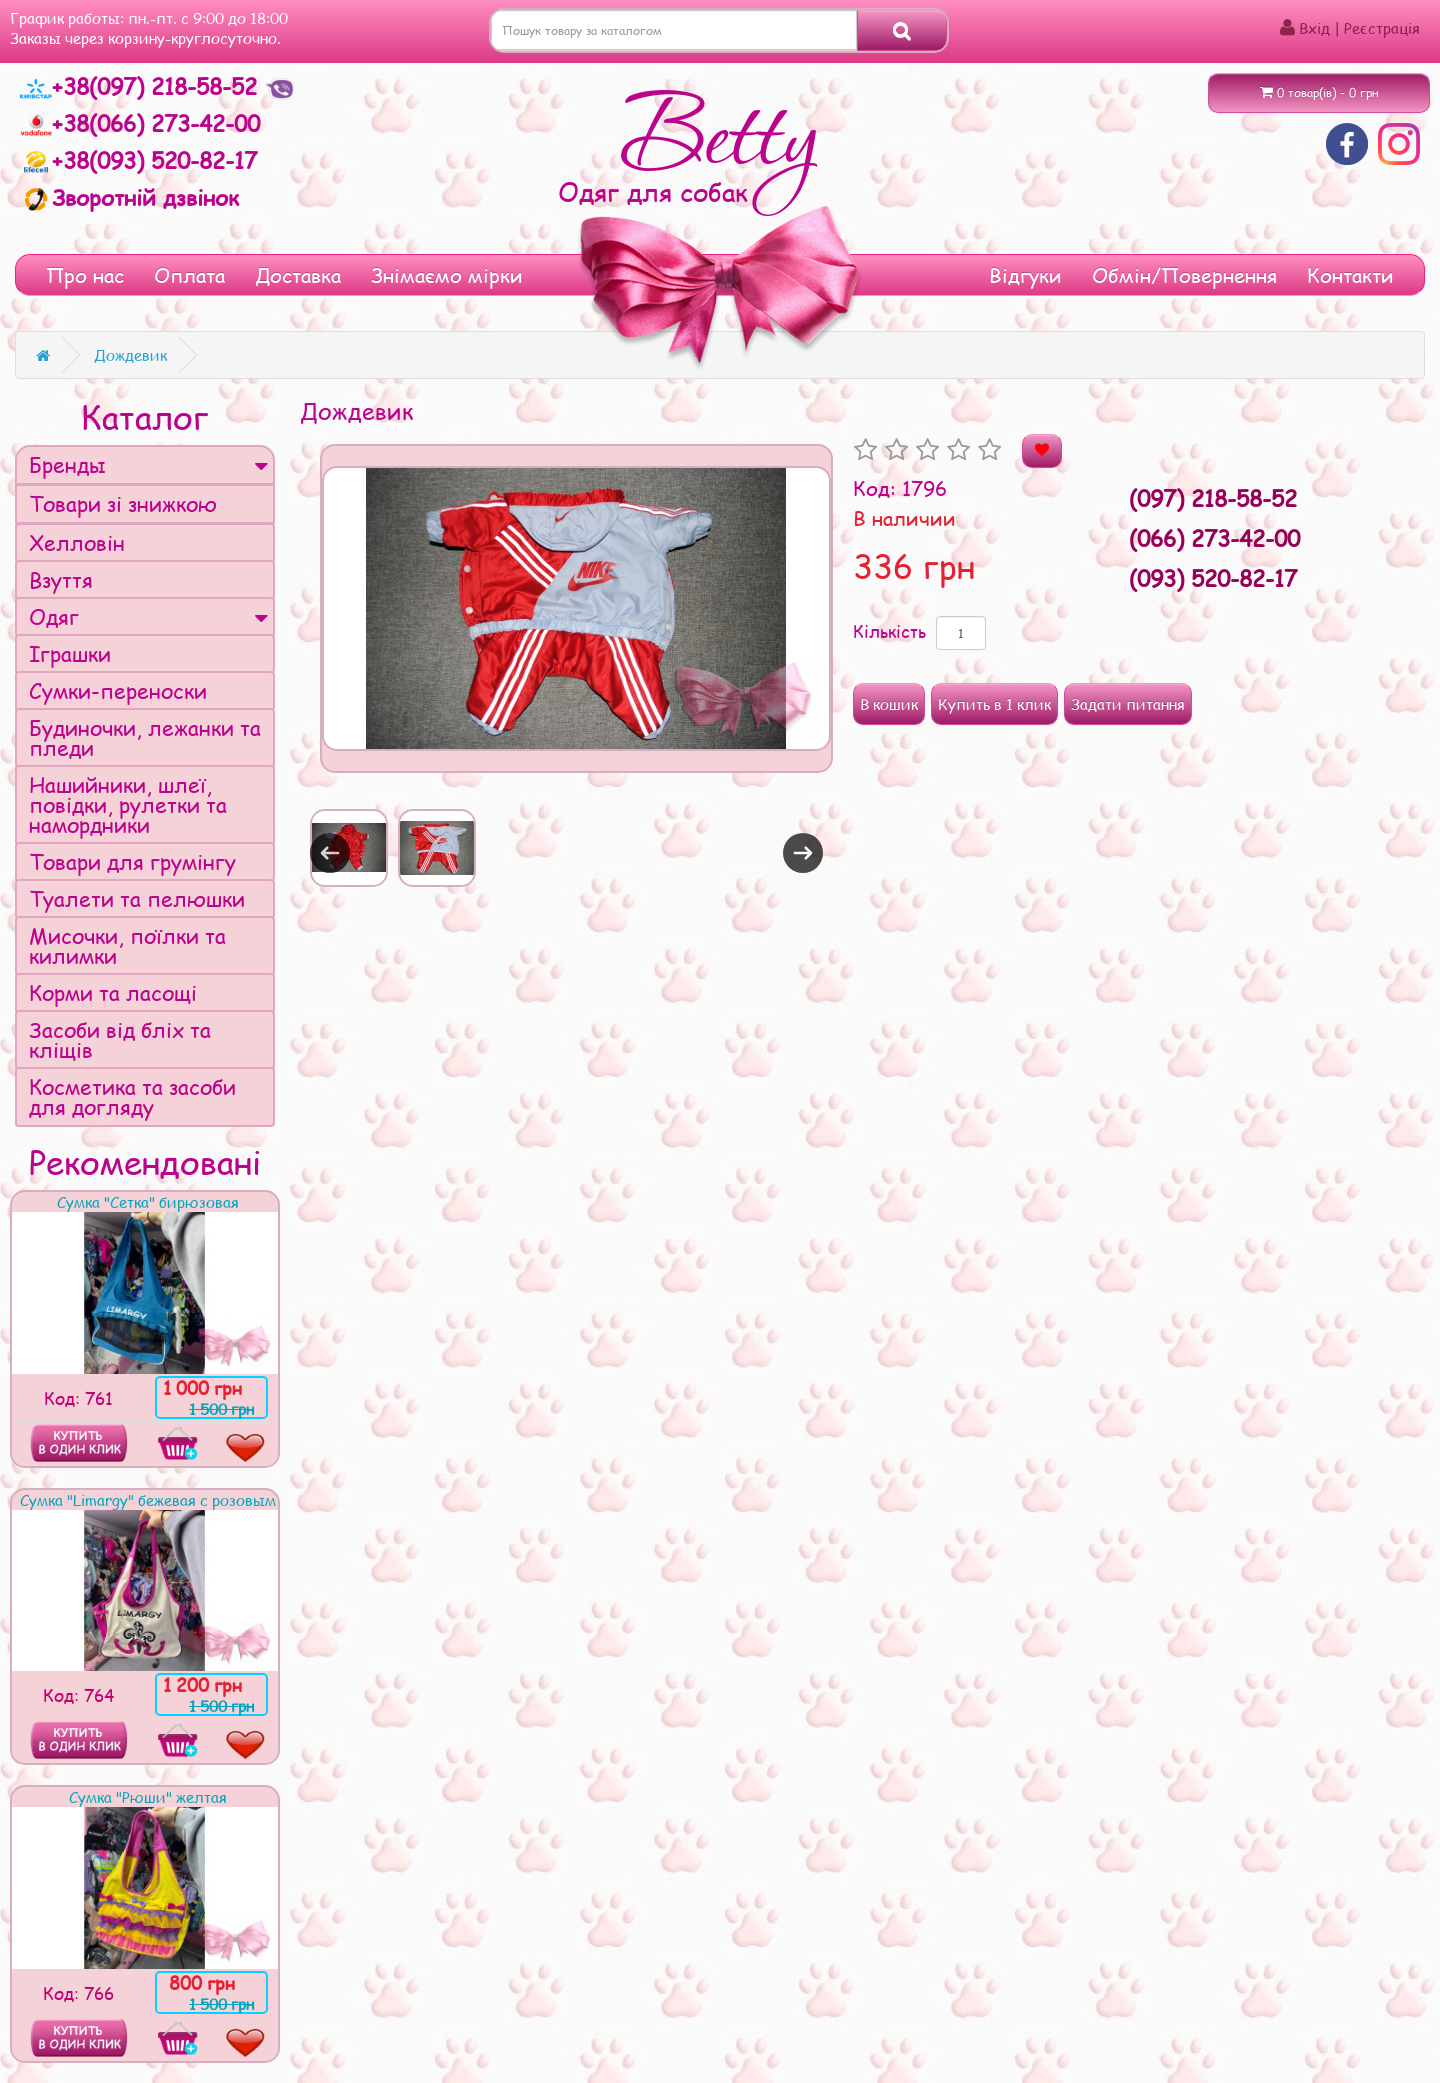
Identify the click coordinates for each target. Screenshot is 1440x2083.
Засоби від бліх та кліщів (120, 1039)
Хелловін (77, 542)
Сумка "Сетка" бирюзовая (148, 1202)
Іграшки (70, 653)
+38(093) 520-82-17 (138, 160)
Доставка (298, 275)
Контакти (1350, 275)
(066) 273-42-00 (1214, 538)
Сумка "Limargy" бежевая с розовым (148, 1500)
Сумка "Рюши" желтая (148, 1797)
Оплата (189, 275)
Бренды (148, 464)
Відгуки (1025, 275)
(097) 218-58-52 (1213, 498)
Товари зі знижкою (123, 503)
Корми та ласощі (113, 992)
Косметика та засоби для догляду (132, 1096)
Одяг (148, 616)
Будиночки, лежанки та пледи (145, 737)
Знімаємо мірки (447, 275)
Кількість (889, 631)
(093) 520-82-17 (1213, 578)
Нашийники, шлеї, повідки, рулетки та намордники (128, 804)
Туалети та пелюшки (137, 898)
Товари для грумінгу (132, 861)
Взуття (61, 579)
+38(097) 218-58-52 (142, 86)
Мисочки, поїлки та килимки (127, 945)
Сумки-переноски (118, 690)
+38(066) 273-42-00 (140, 123)
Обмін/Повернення (1184, 275)
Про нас (85, 275)
